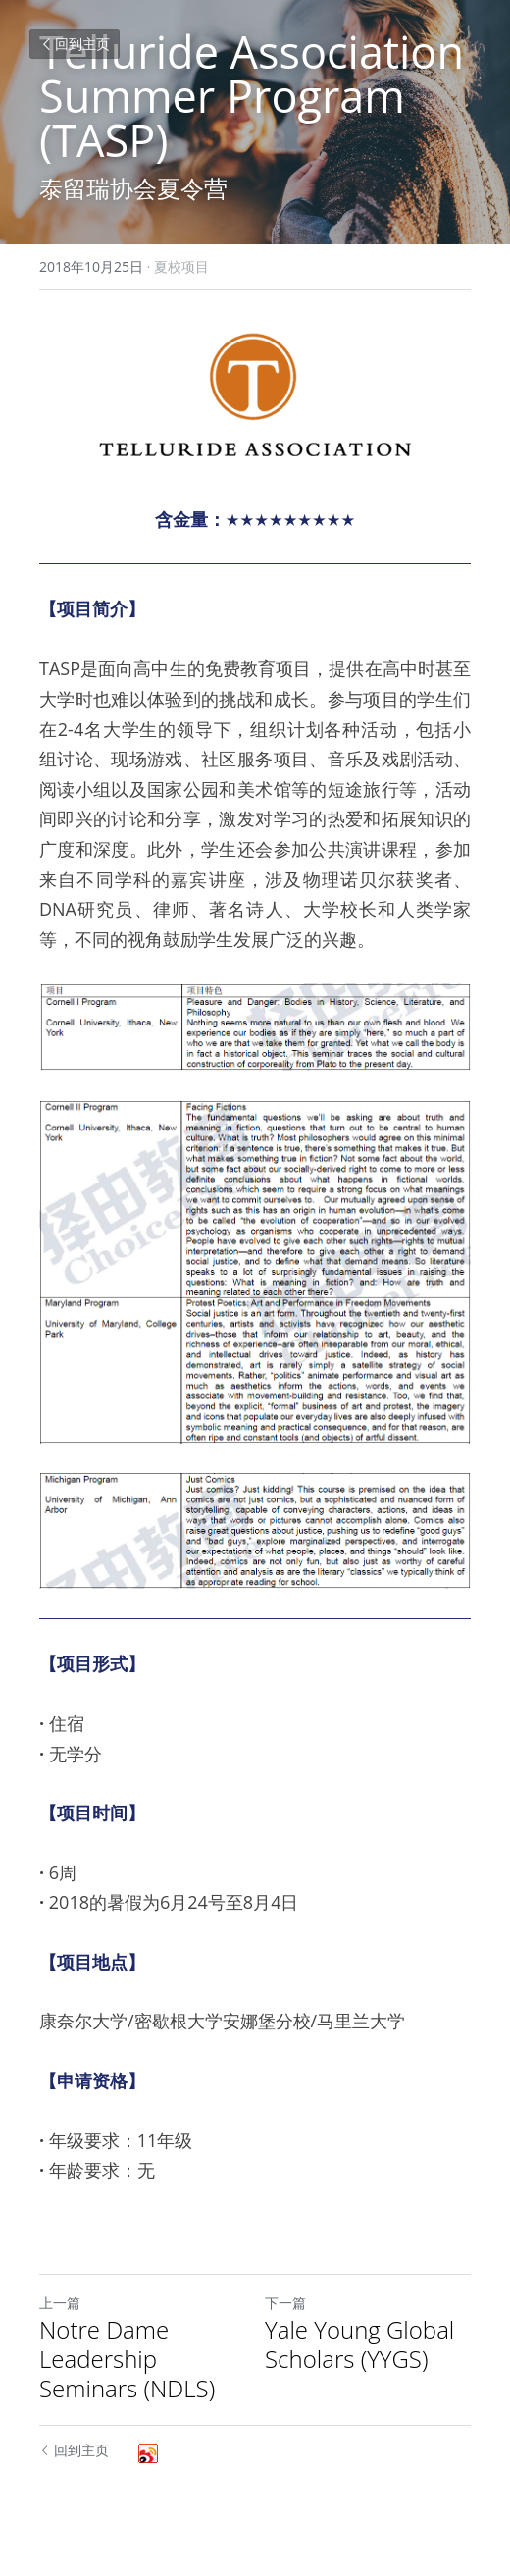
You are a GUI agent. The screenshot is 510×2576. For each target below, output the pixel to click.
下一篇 (285, 2302)
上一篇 (59, 2302)
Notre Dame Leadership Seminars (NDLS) (127, 2359)
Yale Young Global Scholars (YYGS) (359, 2344)
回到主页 (74, 43)
